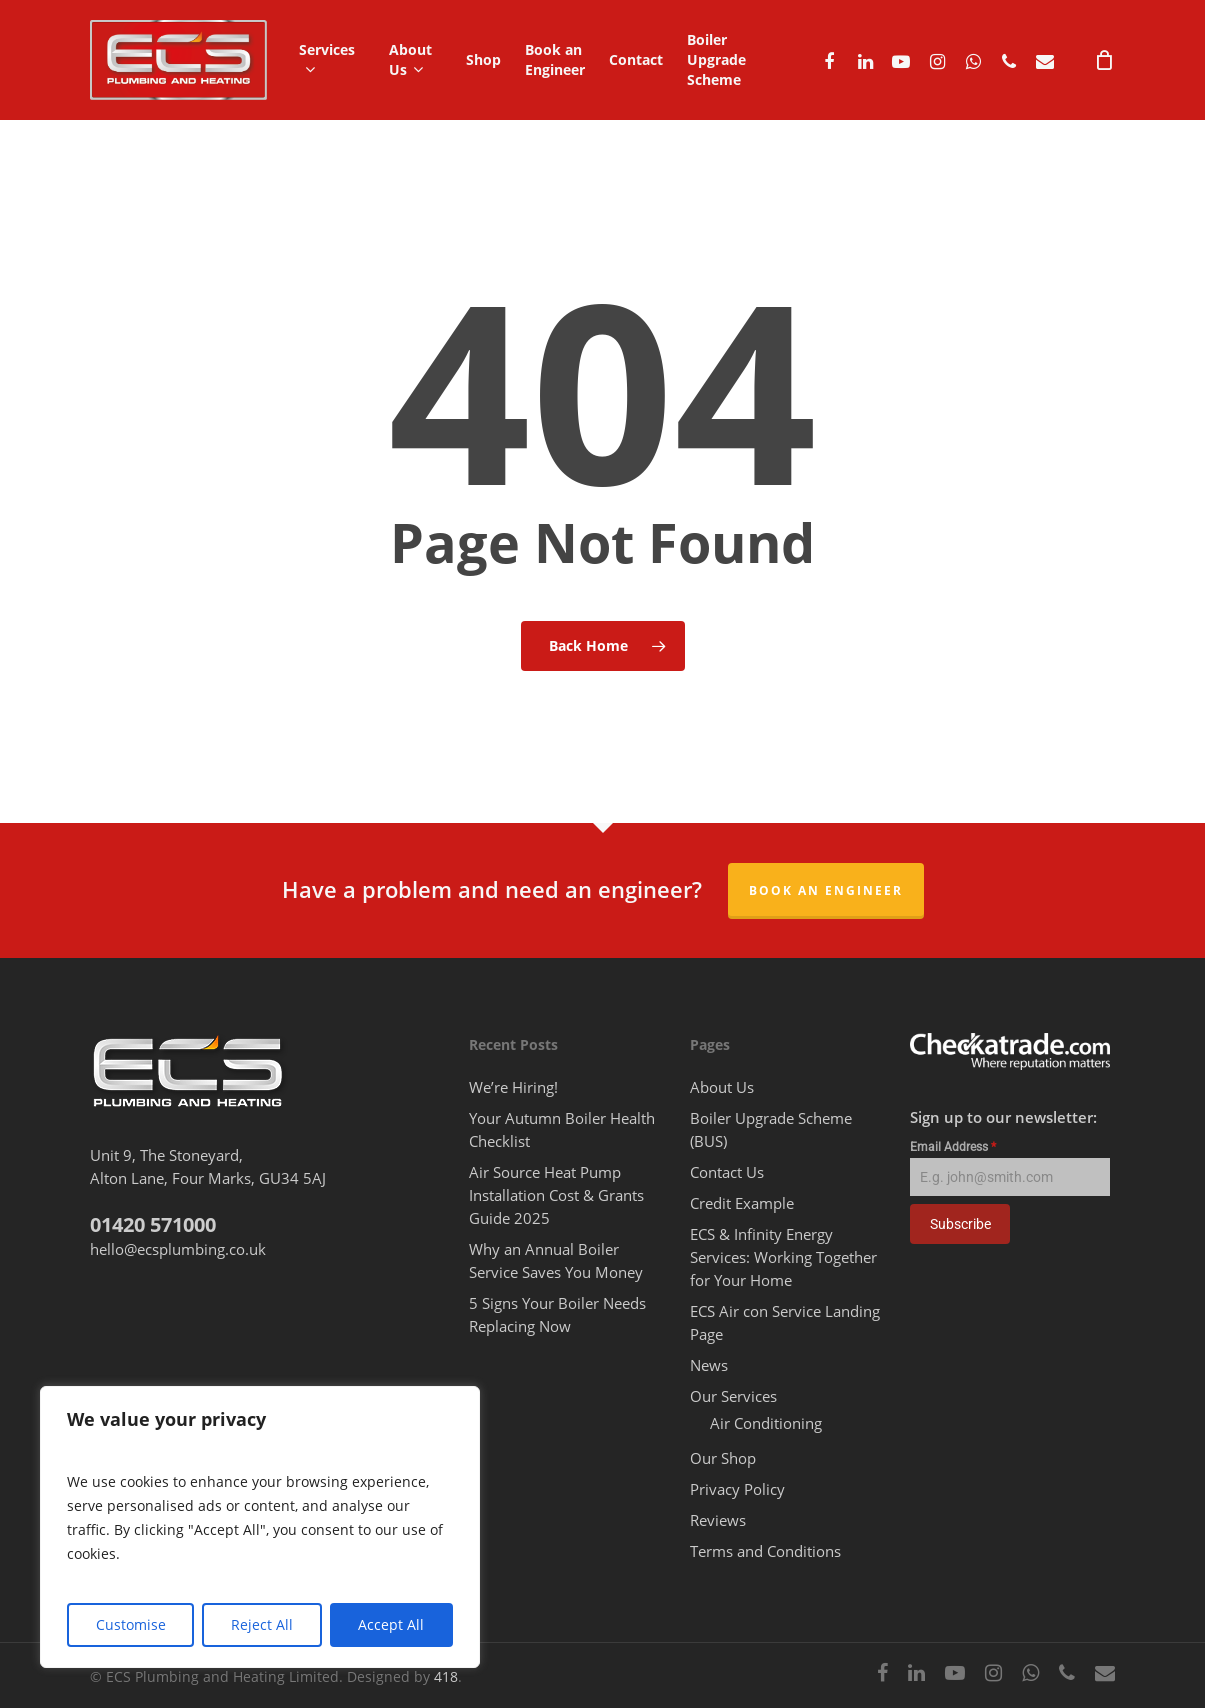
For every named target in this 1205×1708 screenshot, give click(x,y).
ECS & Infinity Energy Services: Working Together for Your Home (783, 1257)
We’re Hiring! (513, 1087)
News (709, 1365)
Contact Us (727, 1172)
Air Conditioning (766, 1423)
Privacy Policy (737, 1489)
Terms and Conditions (765, 1551)
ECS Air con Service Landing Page (785, 1322)
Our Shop (723, 1458)
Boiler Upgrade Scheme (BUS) (771, 1129)
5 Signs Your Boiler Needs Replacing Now (557, 1314)
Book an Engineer (826, 890)
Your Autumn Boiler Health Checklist (562, 1129)
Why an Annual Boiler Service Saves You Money (556, 1260)
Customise (131, 1624)
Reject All (262, 1624)
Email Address (953, 1147)
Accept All (391, 1624)
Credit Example (742, 1203)
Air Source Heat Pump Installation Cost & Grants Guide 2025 (556, 1195)
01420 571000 (153, 1224)
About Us (722, 1087)
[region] (260, 1527)
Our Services (733, 1396)
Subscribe (960, 1224)
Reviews (718, 1520)
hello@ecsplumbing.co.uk (178, 1249)
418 (446, 1676)
